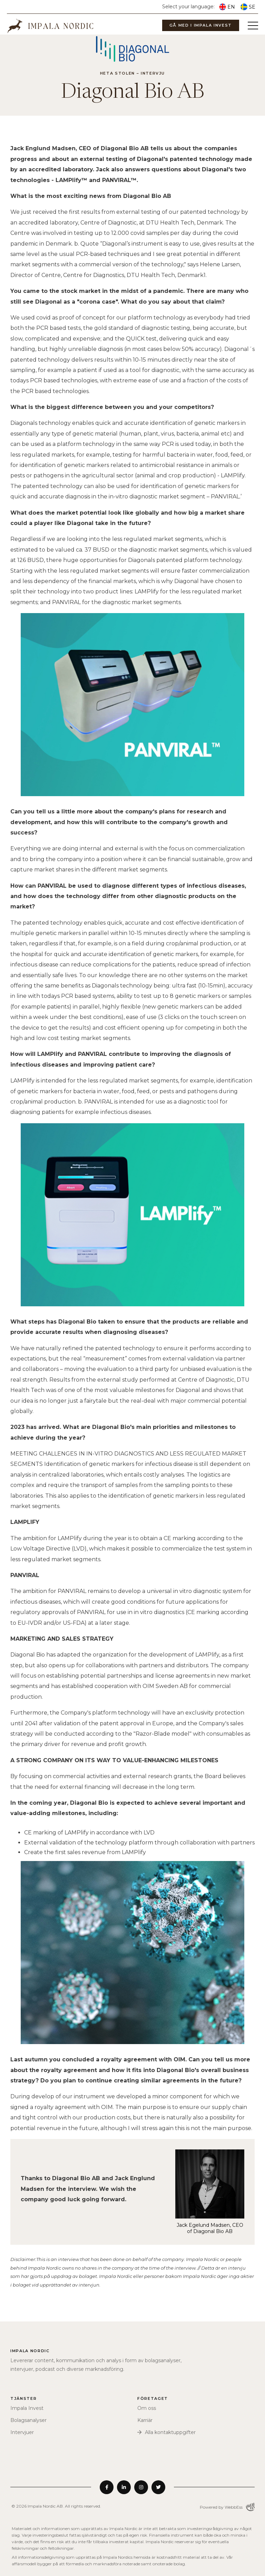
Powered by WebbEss (227, 2507)
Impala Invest (26, 2408)
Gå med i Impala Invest (200, 25)
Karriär (145, 2420)
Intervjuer (22, 2432)
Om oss (146, 2408)
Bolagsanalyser (28, 2420)
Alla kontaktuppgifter (170, 2432)
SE (248, 6)
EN (227, 6)
